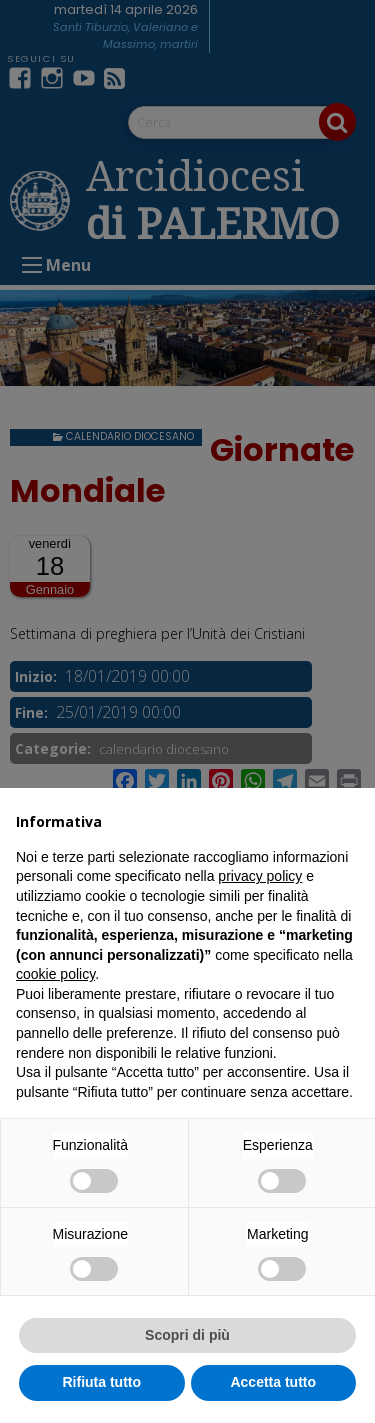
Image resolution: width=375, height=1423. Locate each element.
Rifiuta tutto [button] (101, 1382)
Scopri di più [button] (187, 1335)
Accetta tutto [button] (273, 1382)
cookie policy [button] (55, 974)
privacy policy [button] (260, 876)
